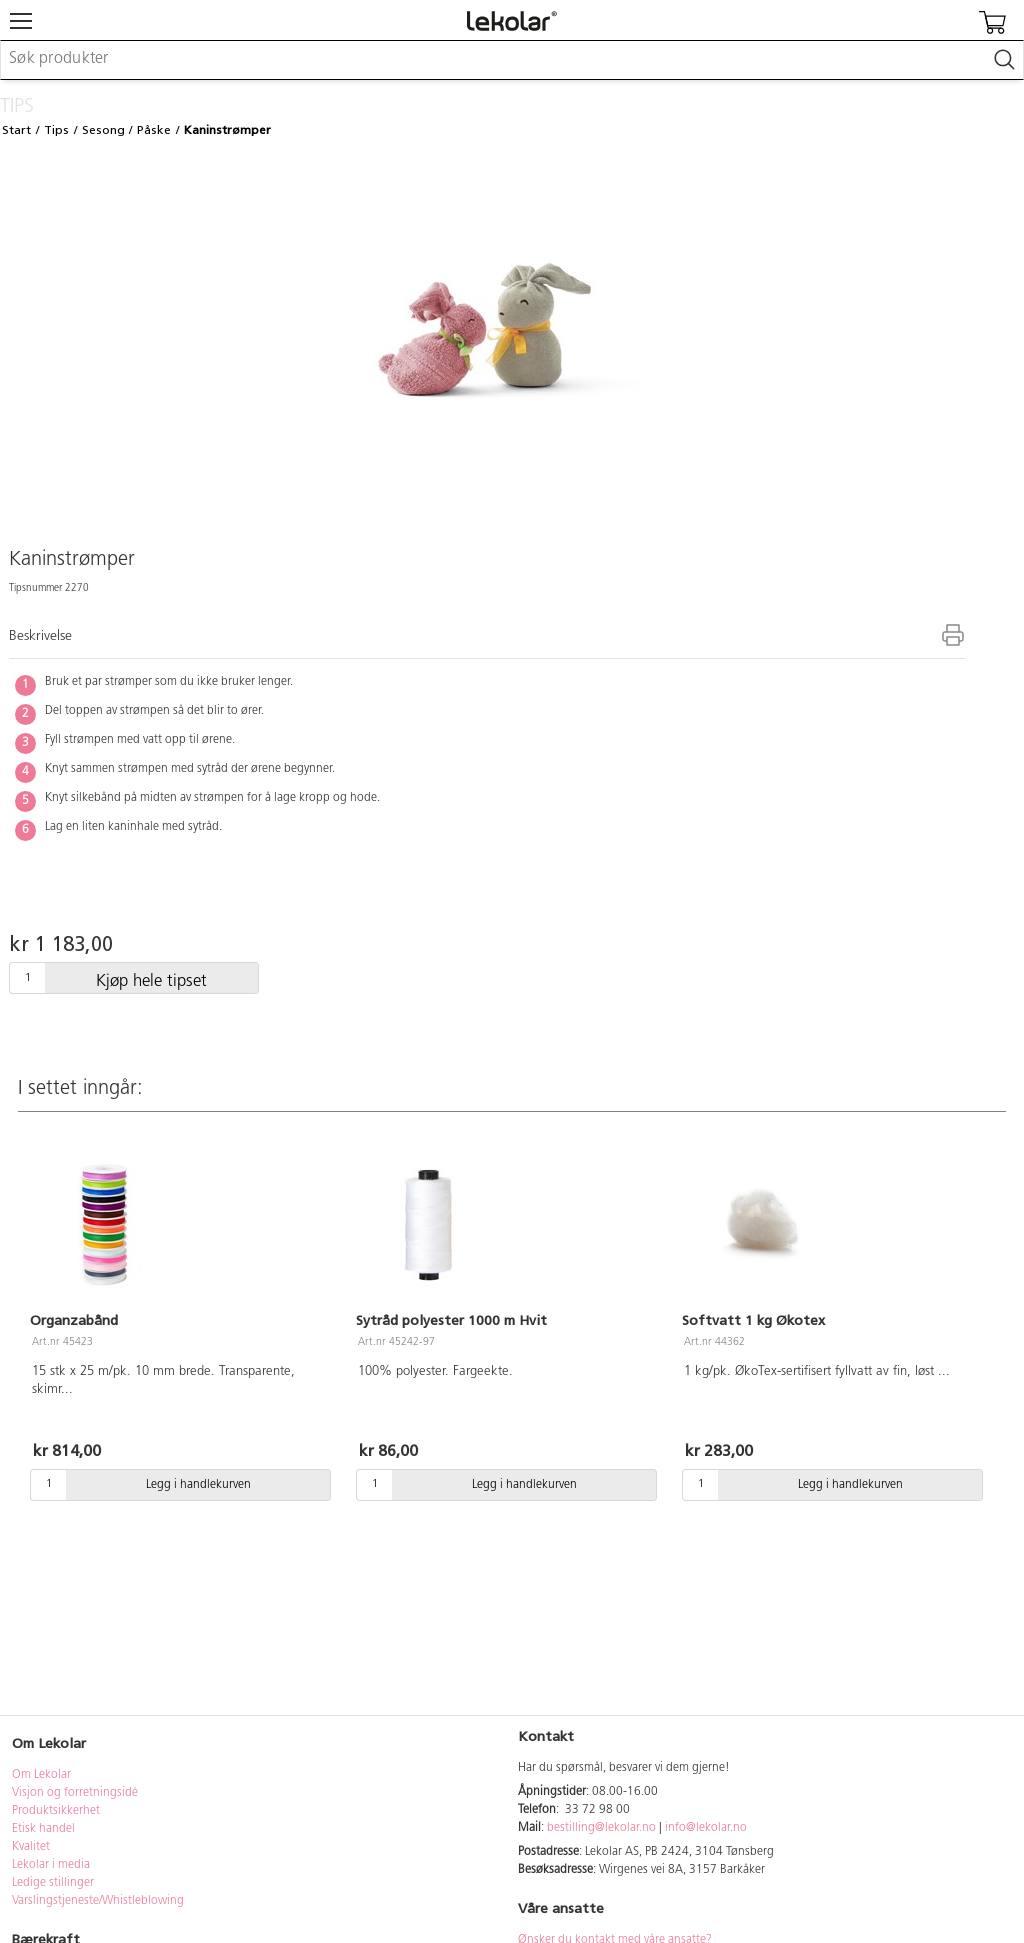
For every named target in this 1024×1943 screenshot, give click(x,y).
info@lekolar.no (706, 1828)
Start (16, 130)
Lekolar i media (51, 1865)
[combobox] (512, 60)
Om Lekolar (41, 1775)
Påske (154, 130)
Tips (56, 130)
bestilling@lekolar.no (601, 1828)
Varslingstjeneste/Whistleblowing (98, 1901)
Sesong (103, 130)
